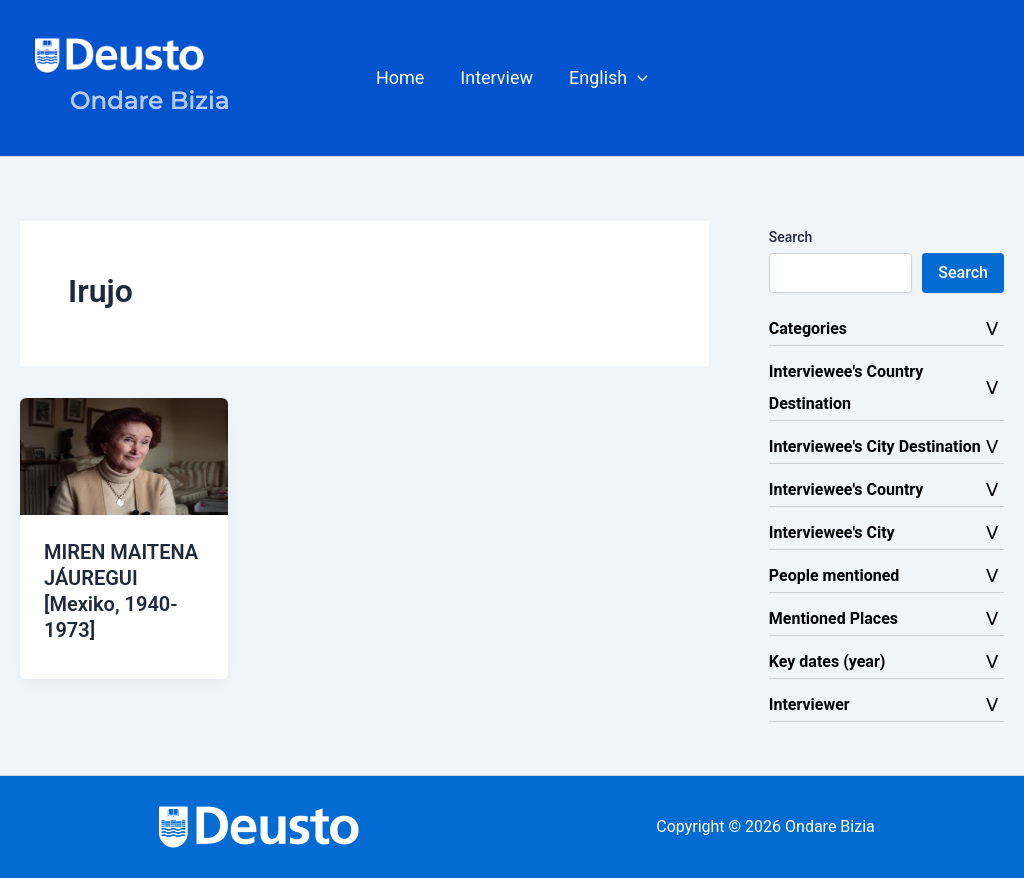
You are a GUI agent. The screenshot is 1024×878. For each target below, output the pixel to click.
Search (790, 237)
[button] (608, 78)
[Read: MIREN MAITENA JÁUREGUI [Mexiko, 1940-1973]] (124, 455)
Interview (496, 77)
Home (400, 77)
